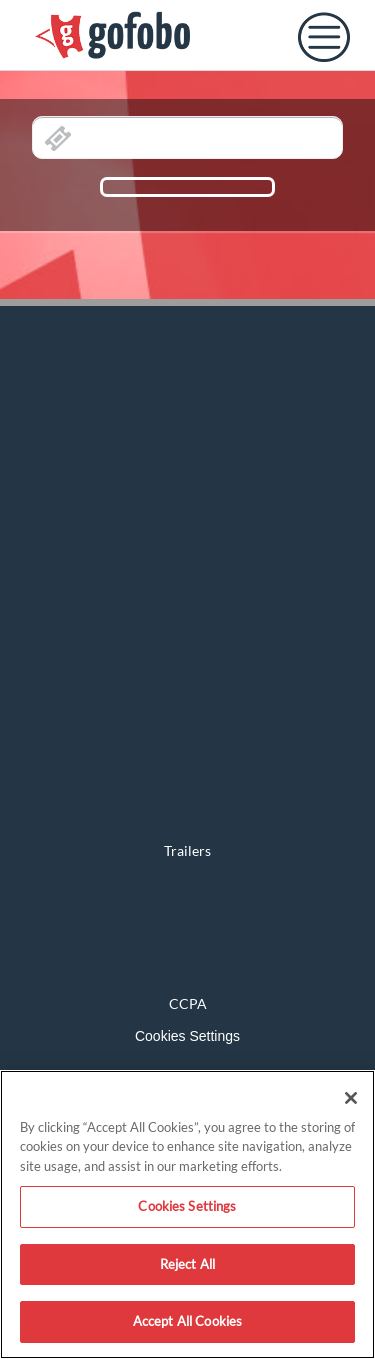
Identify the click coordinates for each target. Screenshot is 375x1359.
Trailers (187, 850)
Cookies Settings (187, 1036)
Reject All (187, 1264)
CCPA (188, 1003)
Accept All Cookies (187, 1321)
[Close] (351, 1098)
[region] (187, 1214)
